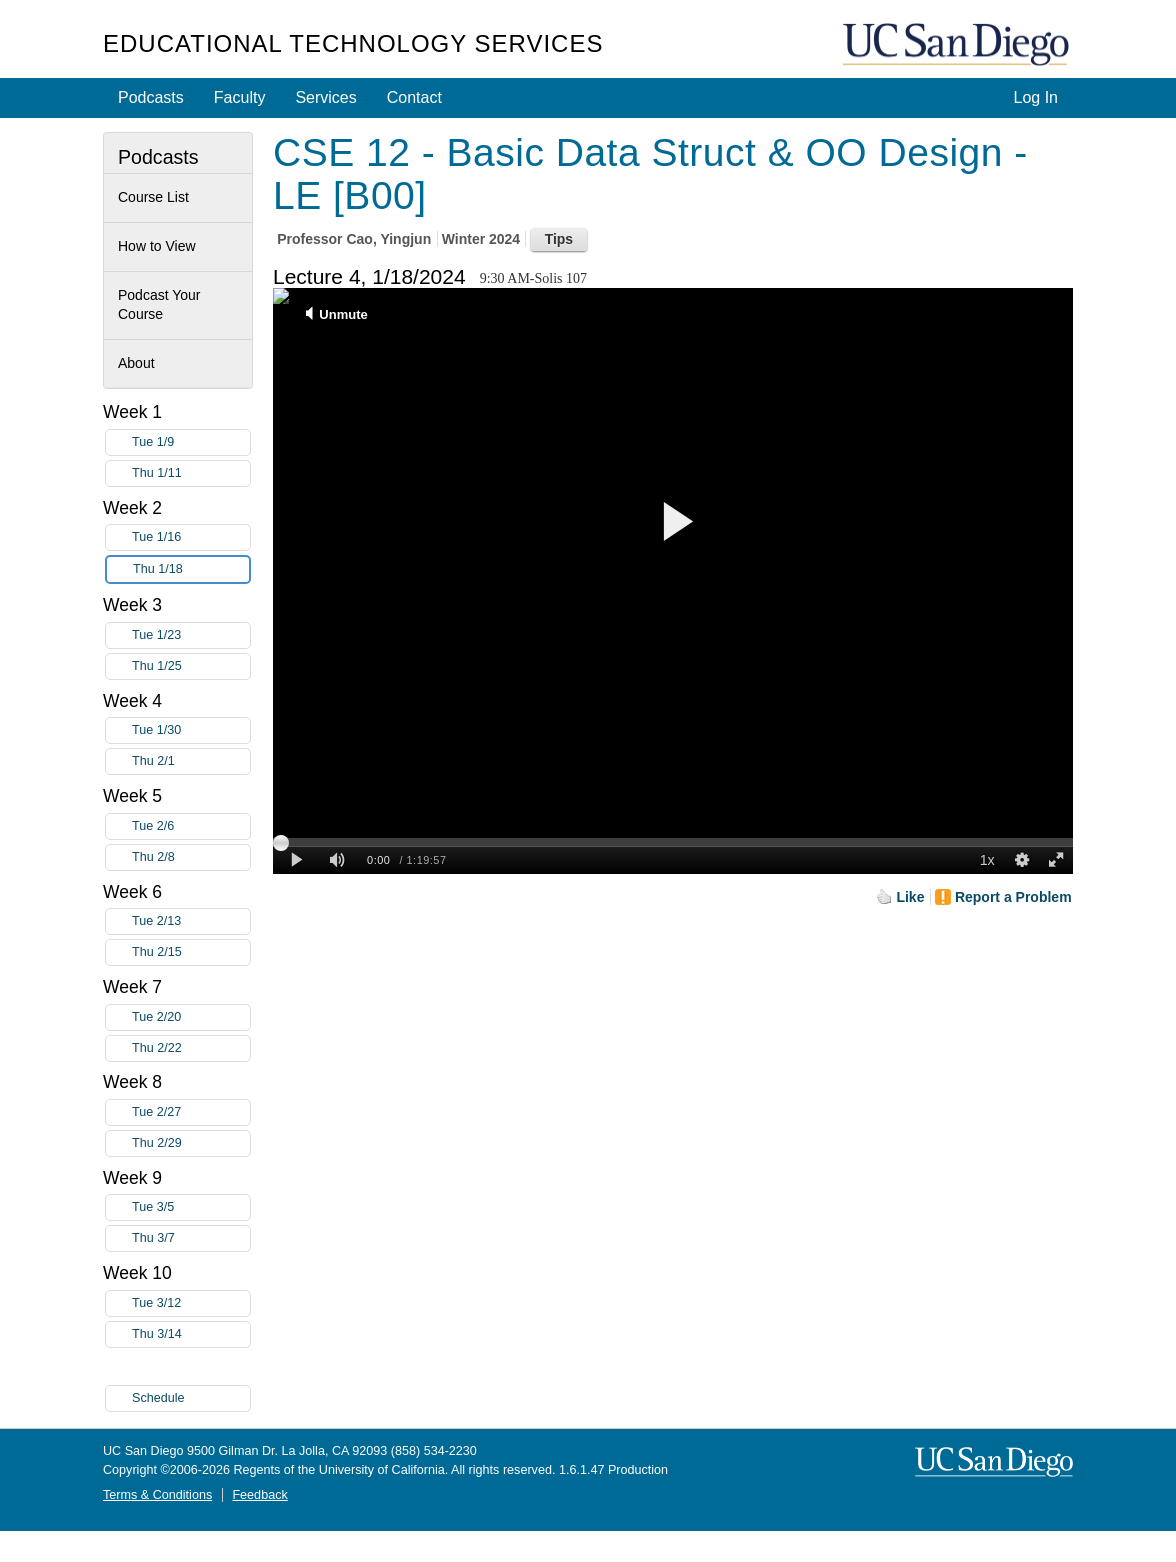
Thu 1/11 (191, 473)
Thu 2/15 (191, 952)
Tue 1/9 (191, 442)
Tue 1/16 (191, 537)
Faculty (240, 97)
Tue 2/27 (191, 1112)
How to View (157, 246)
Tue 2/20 (191, 1017)
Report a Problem (1013, 897)
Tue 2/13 (191, 921)
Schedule (158, 1398)
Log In (1036, 97)
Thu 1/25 (191, 666)
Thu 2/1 (191, 761)
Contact (414, 97)
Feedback (259, 1495)
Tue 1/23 (191, 635)
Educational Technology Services (353, 43)
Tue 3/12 (191, 1303)
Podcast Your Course (159, 305)
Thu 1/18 (191, 569)
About (136, 363)
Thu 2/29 (191, 1143)
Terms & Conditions (157, 1495)
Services (325, 97)
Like (910, 897)
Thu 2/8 (191, 857)
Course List (153, 197)
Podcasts (151, 97)
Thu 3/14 (191, 1334)
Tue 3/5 (191, 1207)
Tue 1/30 (191, 730)
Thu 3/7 (191, 1238)
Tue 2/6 (191, 826)
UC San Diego (958, 45)
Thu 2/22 (191, 1048)
